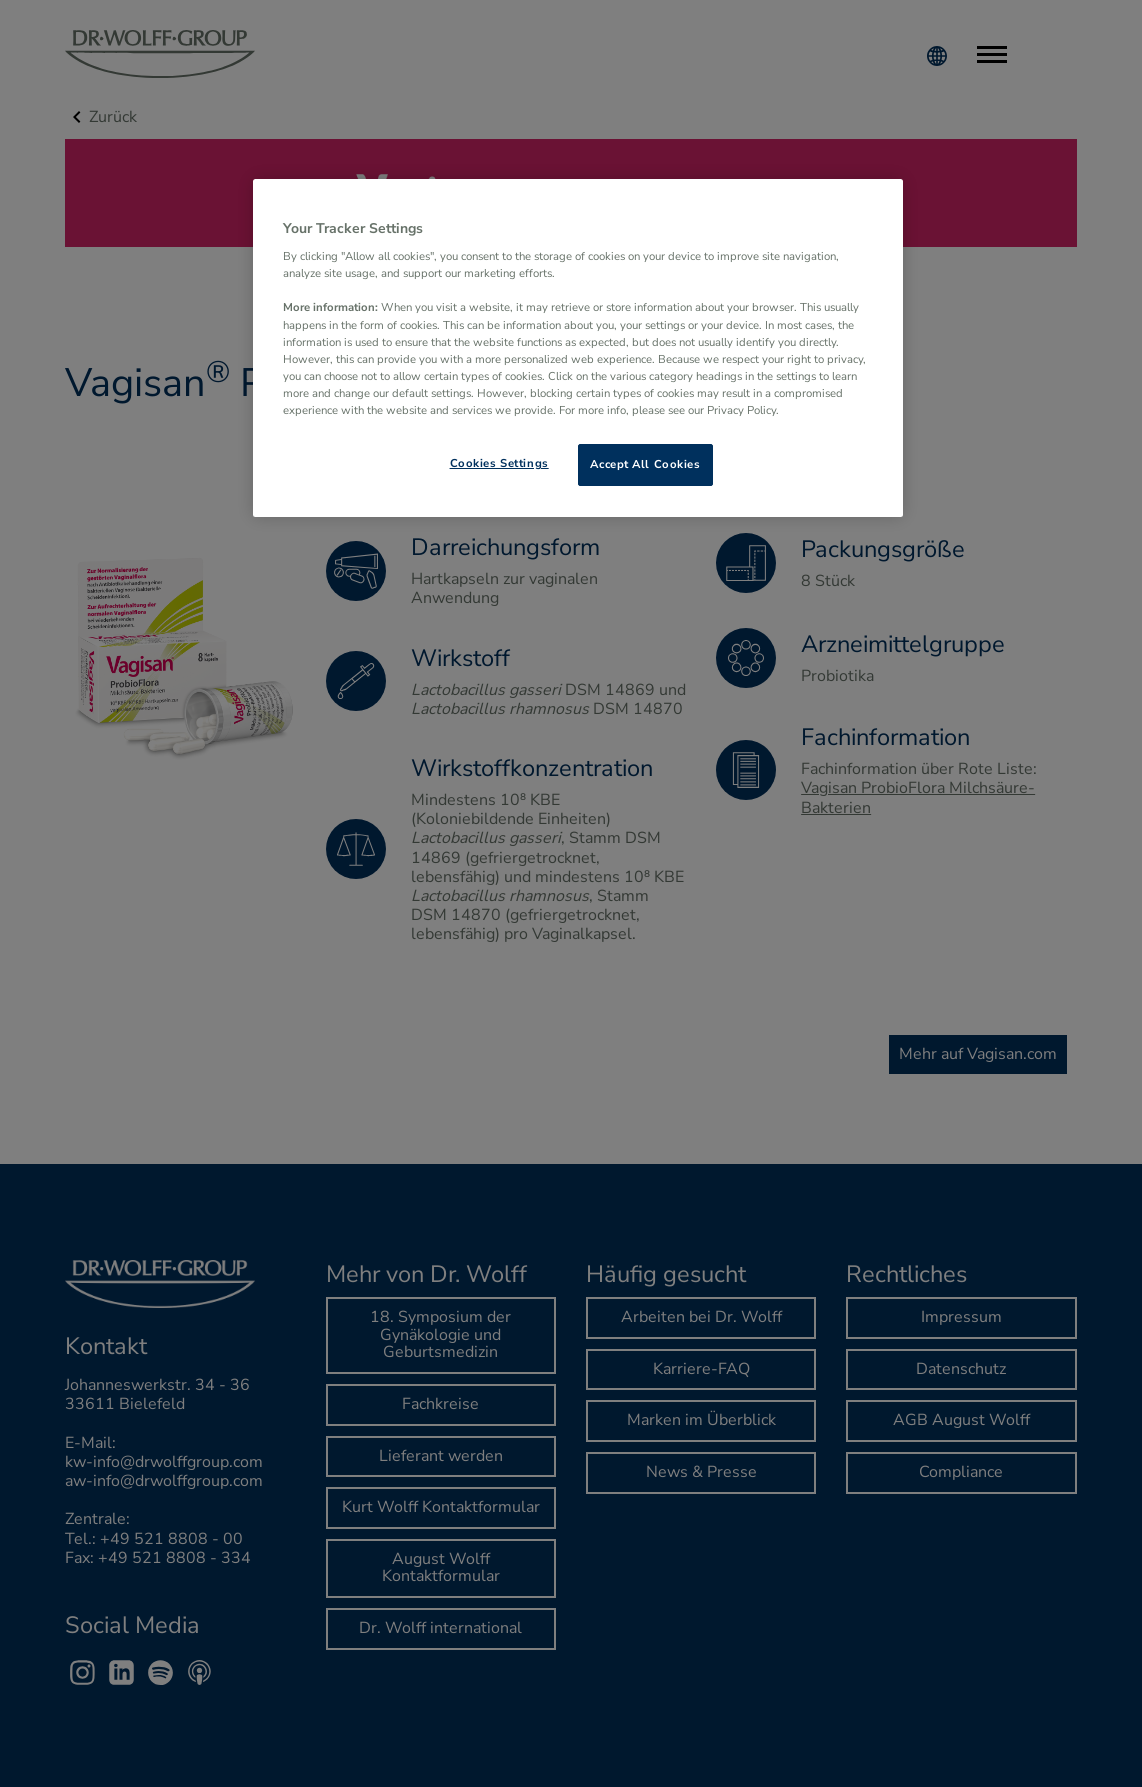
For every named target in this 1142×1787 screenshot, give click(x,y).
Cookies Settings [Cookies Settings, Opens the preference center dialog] (499, 463)
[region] (578, 348)
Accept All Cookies (645, 464)
